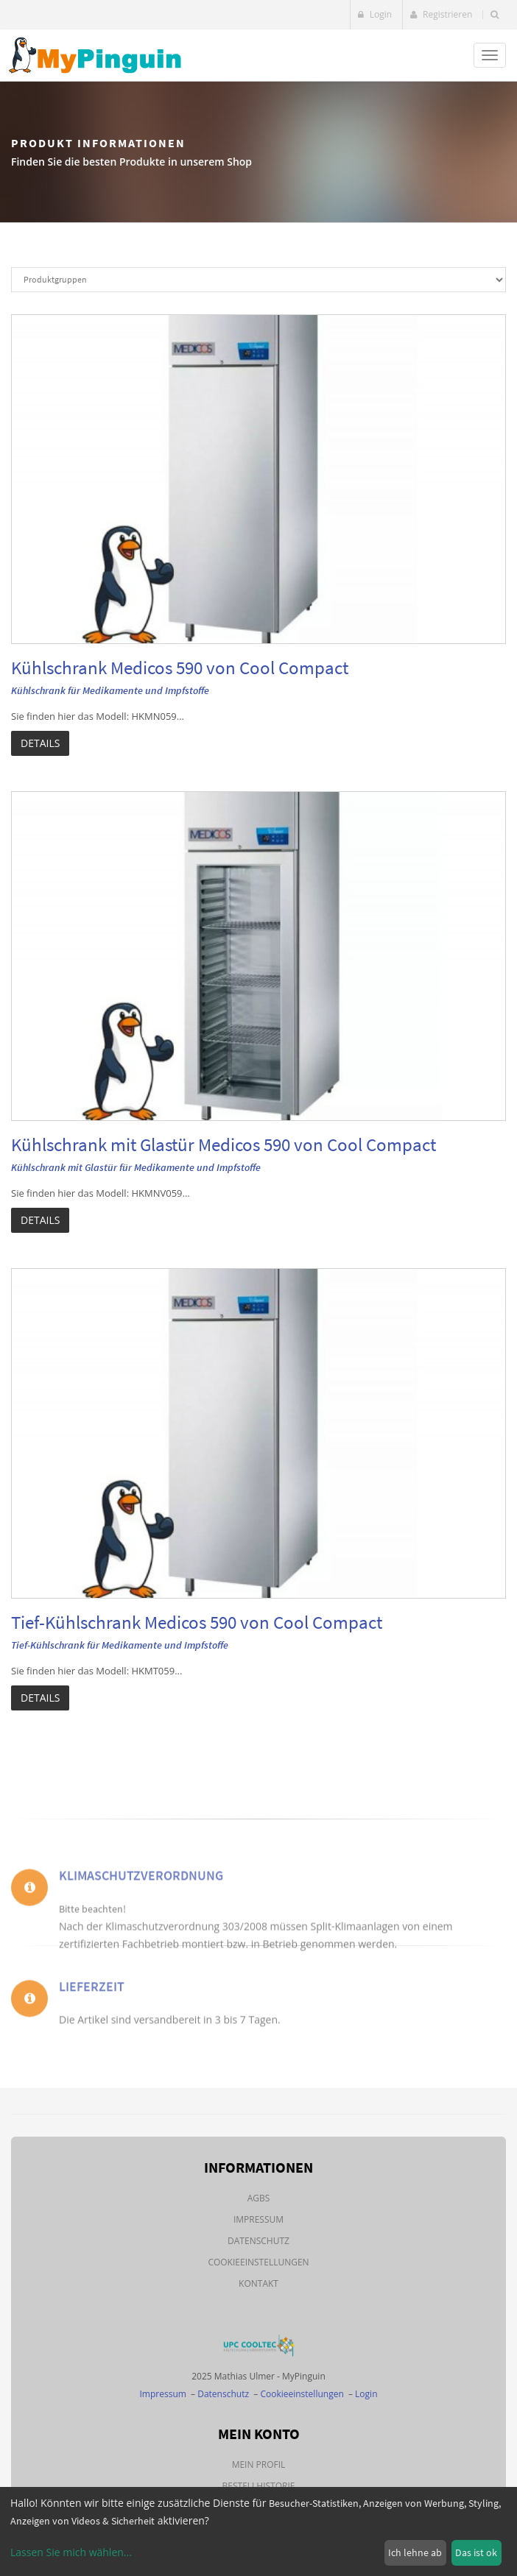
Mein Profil (259, 2464)
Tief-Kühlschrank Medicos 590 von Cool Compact (196, 1622)
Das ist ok (476, 2552)
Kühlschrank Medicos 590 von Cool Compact (179, 667)
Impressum (258, 2219)
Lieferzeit (91, 1999)
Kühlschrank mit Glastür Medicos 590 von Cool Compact (223, 1144)
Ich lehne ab (415, 2552)
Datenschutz (258, 2240)
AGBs (258, 2198)
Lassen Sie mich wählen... (71, 2552)
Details (40, 743)
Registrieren (441, 14)
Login (375, 14)
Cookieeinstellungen (258, 2262)
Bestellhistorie (258, 2486)
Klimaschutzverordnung (141, 1897)
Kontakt (258, 2283)
